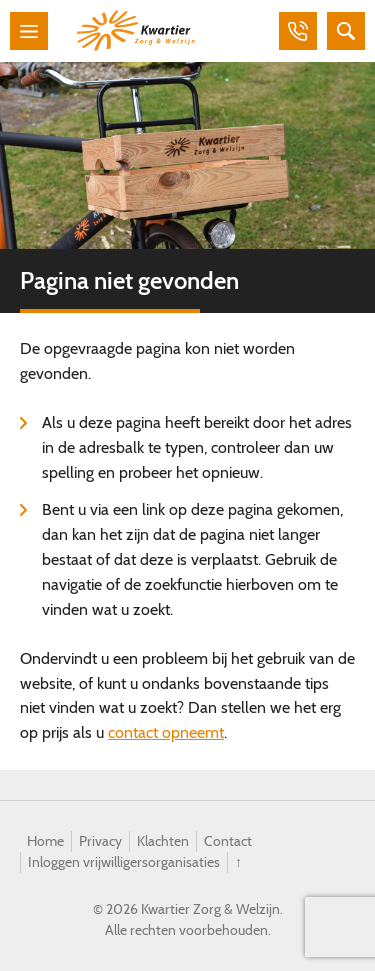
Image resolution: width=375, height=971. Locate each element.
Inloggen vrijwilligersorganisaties (124, 862)
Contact (228, 841)
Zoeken (346, 31)
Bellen (298, 31)
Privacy (100, 841)
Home (45, 841)
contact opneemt (166, 732)
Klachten (163, 841)
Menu (29, 31)
